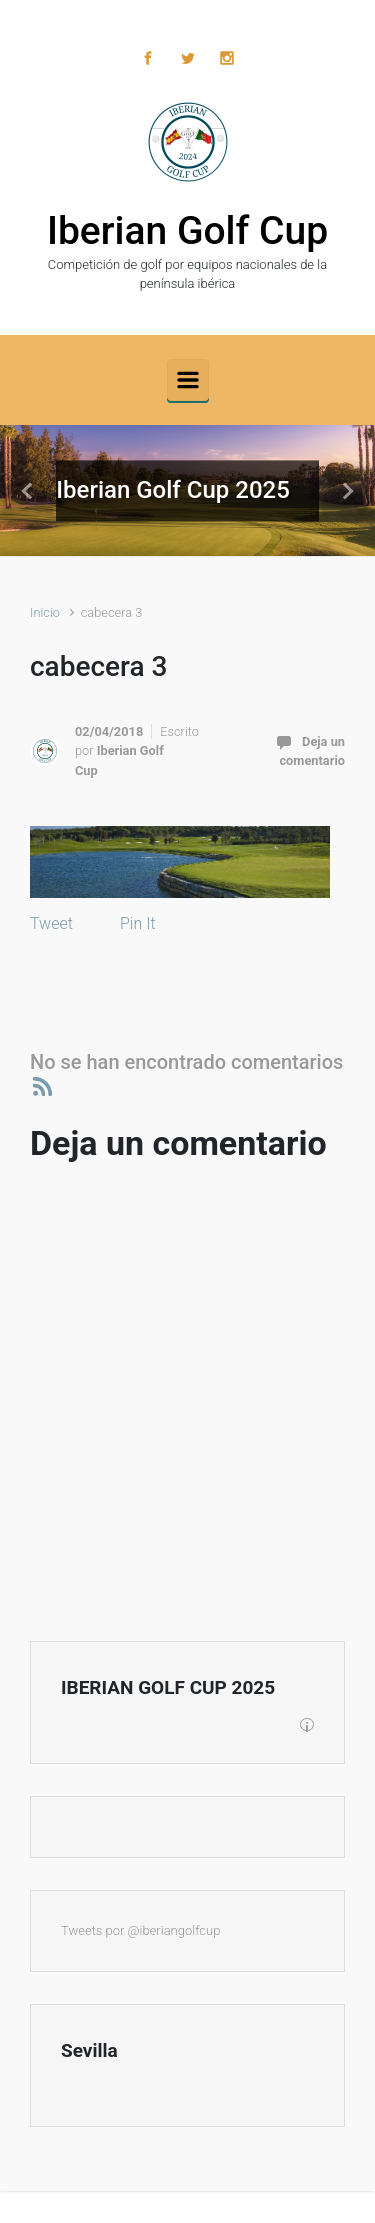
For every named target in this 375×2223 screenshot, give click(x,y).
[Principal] (188, 380)
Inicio (45, 612)
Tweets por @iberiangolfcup (140, 1930)
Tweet (51, 923)
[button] (28, 490)
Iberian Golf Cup (187, 231)
